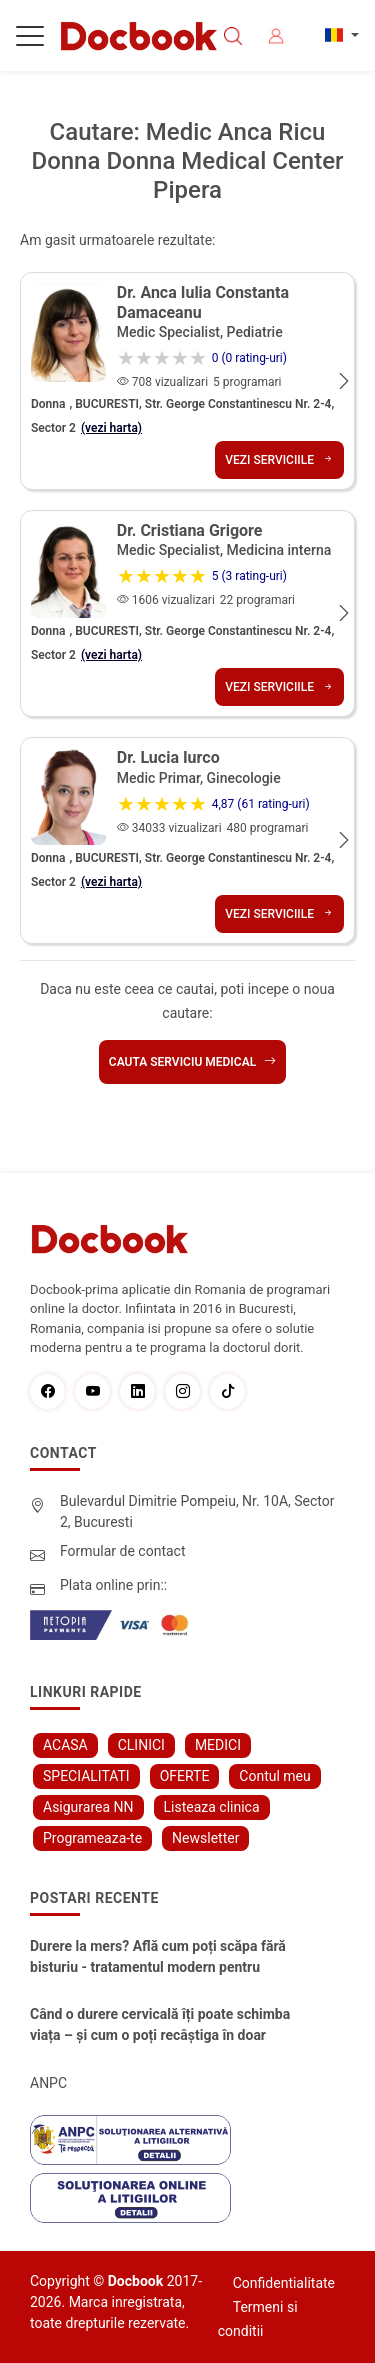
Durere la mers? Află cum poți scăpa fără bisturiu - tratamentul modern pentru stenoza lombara (158, 1958)
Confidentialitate (284, 2283)
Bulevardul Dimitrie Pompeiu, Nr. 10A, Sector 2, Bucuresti (197, 1511)
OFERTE (185, 1776)
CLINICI (141, 1745)
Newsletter (205, 1838)
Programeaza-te (92, 1838)
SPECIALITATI (86, 1776)
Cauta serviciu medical (192, 1062)
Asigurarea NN (88, 1807)
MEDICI (218, 1745)
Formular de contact (123, 1551)
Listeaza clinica (212, 1807)
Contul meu (274, 1776)
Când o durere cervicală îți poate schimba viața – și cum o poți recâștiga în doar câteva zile (160, 2026)
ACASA (65, 1745)
